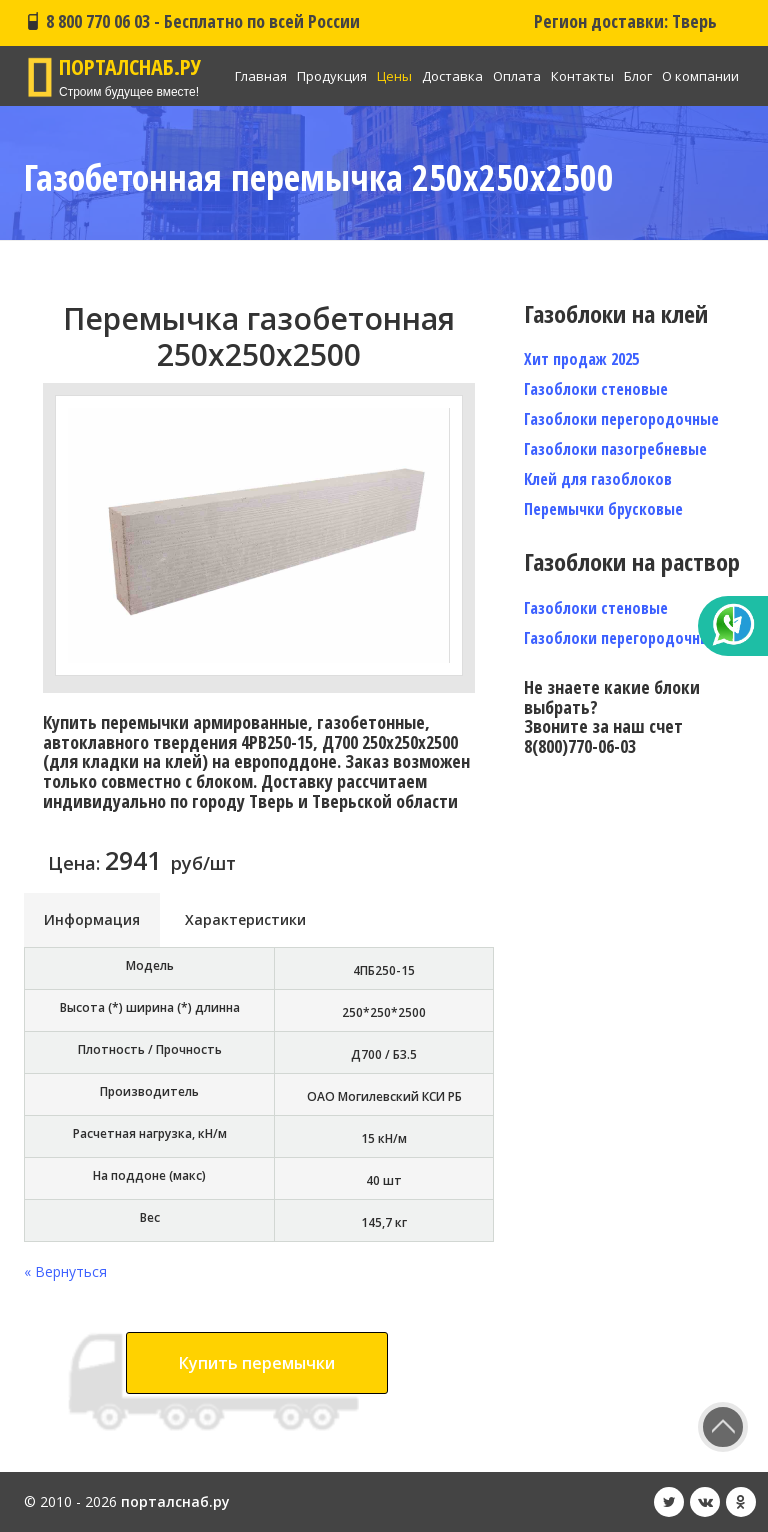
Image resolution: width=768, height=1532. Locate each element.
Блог (638, 76)
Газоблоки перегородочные (621, 419)
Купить (257, 1363)
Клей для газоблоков (598, 479)
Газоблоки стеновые (596, 389)
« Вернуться (65, 1271)
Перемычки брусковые (603, 509)
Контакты (582, 76)
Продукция (332, 76)
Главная (261, 76)
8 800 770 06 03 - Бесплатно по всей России (192, 21)
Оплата (517, 76)
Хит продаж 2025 (581, 359)
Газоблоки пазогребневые (615, 449)
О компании (700, 76)
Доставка (452, 76)
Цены (394, 76)
